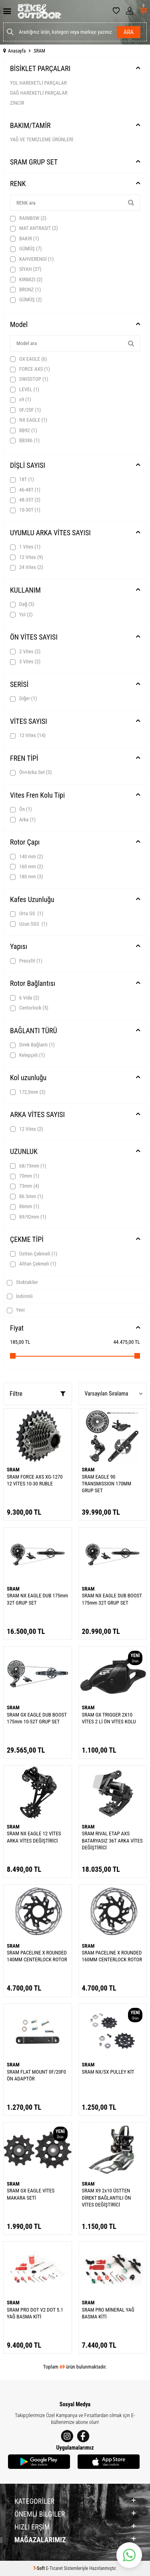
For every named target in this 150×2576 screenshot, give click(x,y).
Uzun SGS (28, 924)
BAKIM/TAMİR (30, 125)
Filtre (38, 1394)
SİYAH (26, 269)
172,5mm (27, 1092)
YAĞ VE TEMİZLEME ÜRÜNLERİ (41, 139)
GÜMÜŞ (26, 249)
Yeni (16, 1310)
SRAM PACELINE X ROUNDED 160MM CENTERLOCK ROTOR (112, 1956)
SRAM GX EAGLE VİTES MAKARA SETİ (30, 2194)
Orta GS (26, 913)
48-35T (25, 500)
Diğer (23, 698)
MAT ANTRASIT (34, 228)
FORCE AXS (30, 369)
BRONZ (25, 289)
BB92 (23, 430)
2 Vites (25, 651)
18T (22, 479)
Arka (23, 820)
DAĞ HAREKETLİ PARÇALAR (39, 93)
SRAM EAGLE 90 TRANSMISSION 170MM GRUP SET (107, 1484)
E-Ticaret (54, 2568)
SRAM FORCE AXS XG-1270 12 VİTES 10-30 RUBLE (35, 1480)
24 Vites (26, 567)
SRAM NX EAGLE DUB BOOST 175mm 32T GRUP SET (112, 1599)
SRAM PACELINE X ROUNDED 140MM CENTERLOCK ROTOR (37, 1956)
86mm (24, 1206)
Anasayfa (14, 51)
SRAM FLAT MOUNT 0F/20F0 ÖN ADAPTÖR (36, 2075)
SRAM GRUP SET (34, 162)
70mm (24, 1176)
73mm (24, 1186)
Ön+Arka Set (31, 772)
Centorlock (29, 1008)
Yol (21, 614)
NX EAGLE (28, 420)
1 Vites (25, 547)
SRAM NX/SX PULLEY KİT (108, 2072)
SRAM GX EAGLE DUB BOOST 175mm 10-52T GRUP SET (37, 1718)
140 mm (26, 856)
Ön (21, 809)
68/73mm (28, 1166)
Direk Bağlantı (32, 1045)
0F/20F (25, 410)
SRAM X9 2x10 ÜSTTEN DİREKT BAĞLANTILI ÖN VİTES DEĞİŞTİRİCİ (106, 2198)
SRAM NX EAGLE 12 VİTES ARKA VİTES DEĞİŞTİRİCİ (34, 1836)
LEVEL (24, 389)
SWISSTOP (29, 379)
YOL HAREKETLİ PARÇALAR (38, 83)
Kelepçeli (27, 1055)
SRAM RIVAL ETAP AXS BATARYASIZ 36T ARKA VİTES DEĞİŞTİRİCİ (112, 1840)
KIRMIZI (26, 279)
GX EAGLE (28, 359)
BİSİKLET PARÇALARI (40, 68)
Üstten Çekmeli (33, 1254)
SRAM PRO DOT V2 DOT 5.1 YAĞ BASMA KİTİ (35, 2313)
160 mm (26, 866)
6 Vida (24, 998)
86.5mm (26, 1196)
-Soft (39, 2568)
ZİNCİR (17, 103)
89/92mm (28, 1217)
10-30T (25, 510)
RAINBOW (28, 218)
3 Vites (25, 661)
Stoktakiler (22, 1282)
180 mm (26, 877)
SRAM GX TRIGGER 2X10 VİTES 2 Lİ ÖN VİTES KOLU (109, 1718)
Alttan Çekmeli (33, 1264)
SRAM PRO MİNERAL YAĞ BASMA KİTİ (108, 2313)
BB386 (25, 440)
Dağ (22, 604)
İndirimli (20, 1296)
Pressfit (26, 961)
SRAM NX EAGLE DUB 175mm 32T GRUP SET (37, 1599)
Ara (129, 32)
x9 (20, 399)
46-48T (25, 490)
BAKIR (24, 239)
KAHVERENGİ (32, 259)
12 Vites (26, 557)
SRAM (13, 1470)
